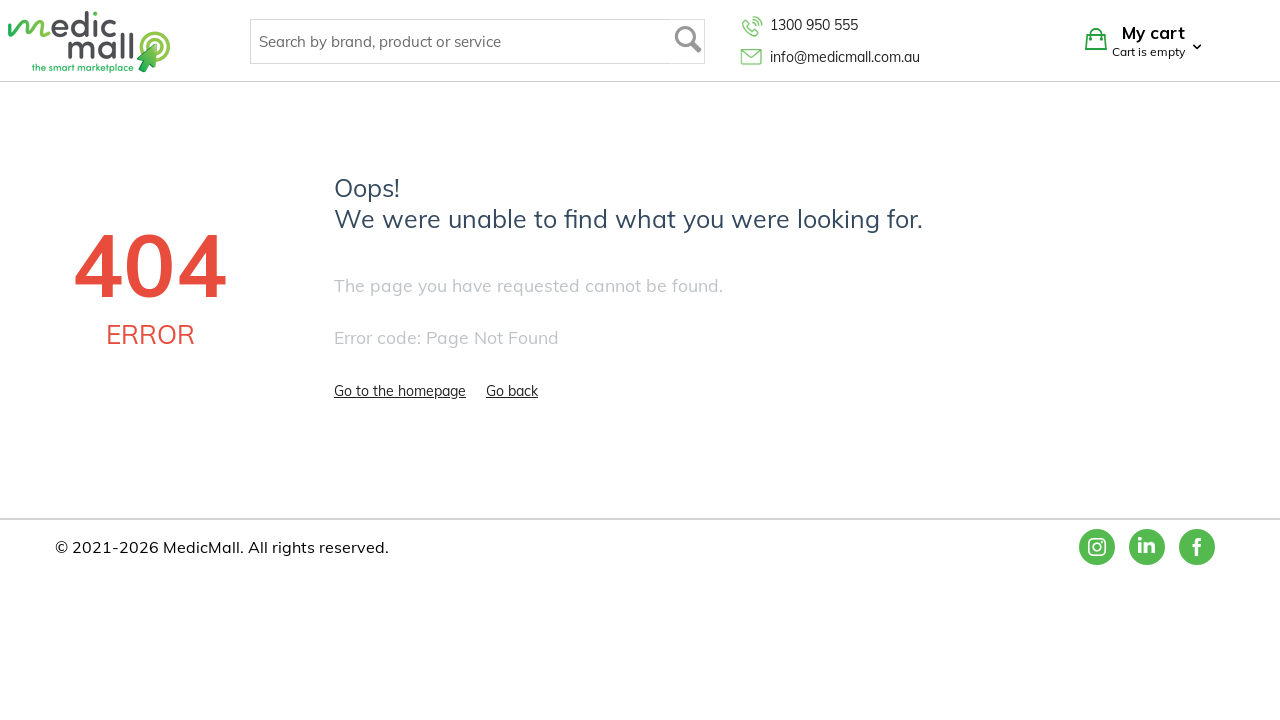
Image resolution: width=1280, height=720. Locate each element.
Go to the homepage (400, 391)
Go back (512, 391)
